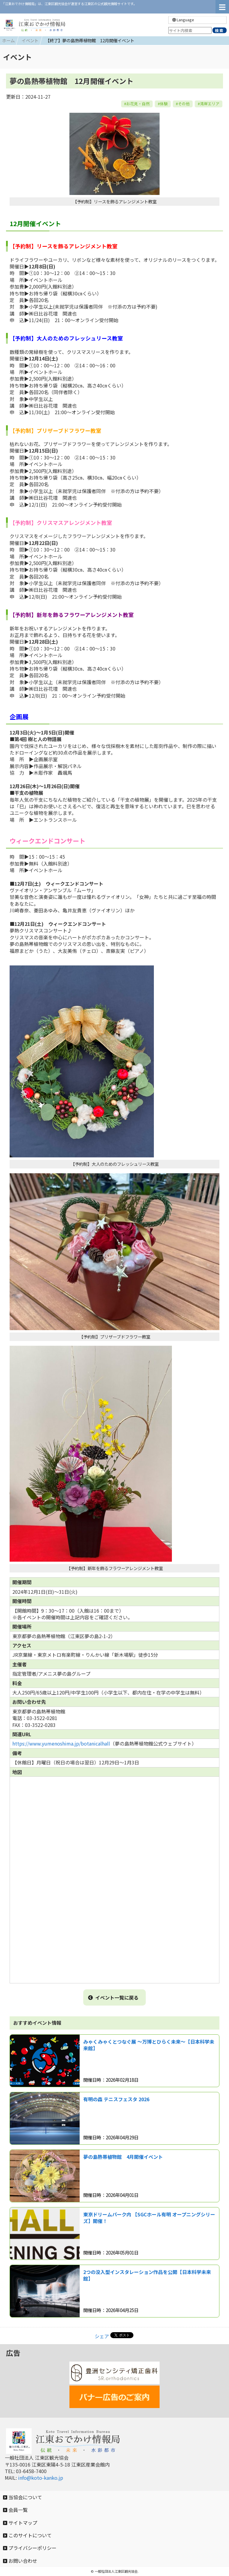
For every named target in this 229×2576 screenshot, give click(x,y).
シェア (102, 2336)
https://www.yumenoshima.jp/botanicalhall (61, 1743)
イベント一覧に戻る (113, 1997)
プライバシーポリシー (29, 2547)
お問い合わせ (20, 2560)
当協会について (22, 2497)
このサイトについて (27, 2535)
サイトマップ (20, 2522)
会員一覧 (15, 2509)
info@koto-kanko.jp (40, 2477)
